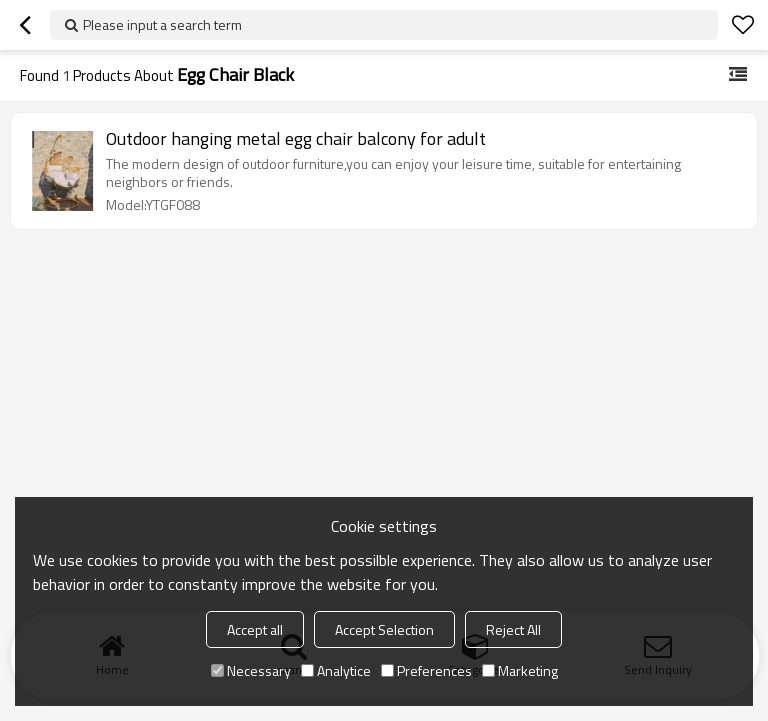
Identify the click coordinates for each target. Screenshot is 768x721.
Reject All (513, 629)
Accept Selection (384, 629)
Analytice (336, 670)
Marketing (520, 670)
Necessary (251, 670)
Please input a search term (162, 24)
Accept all (255, 629)
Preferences (426, 670)
